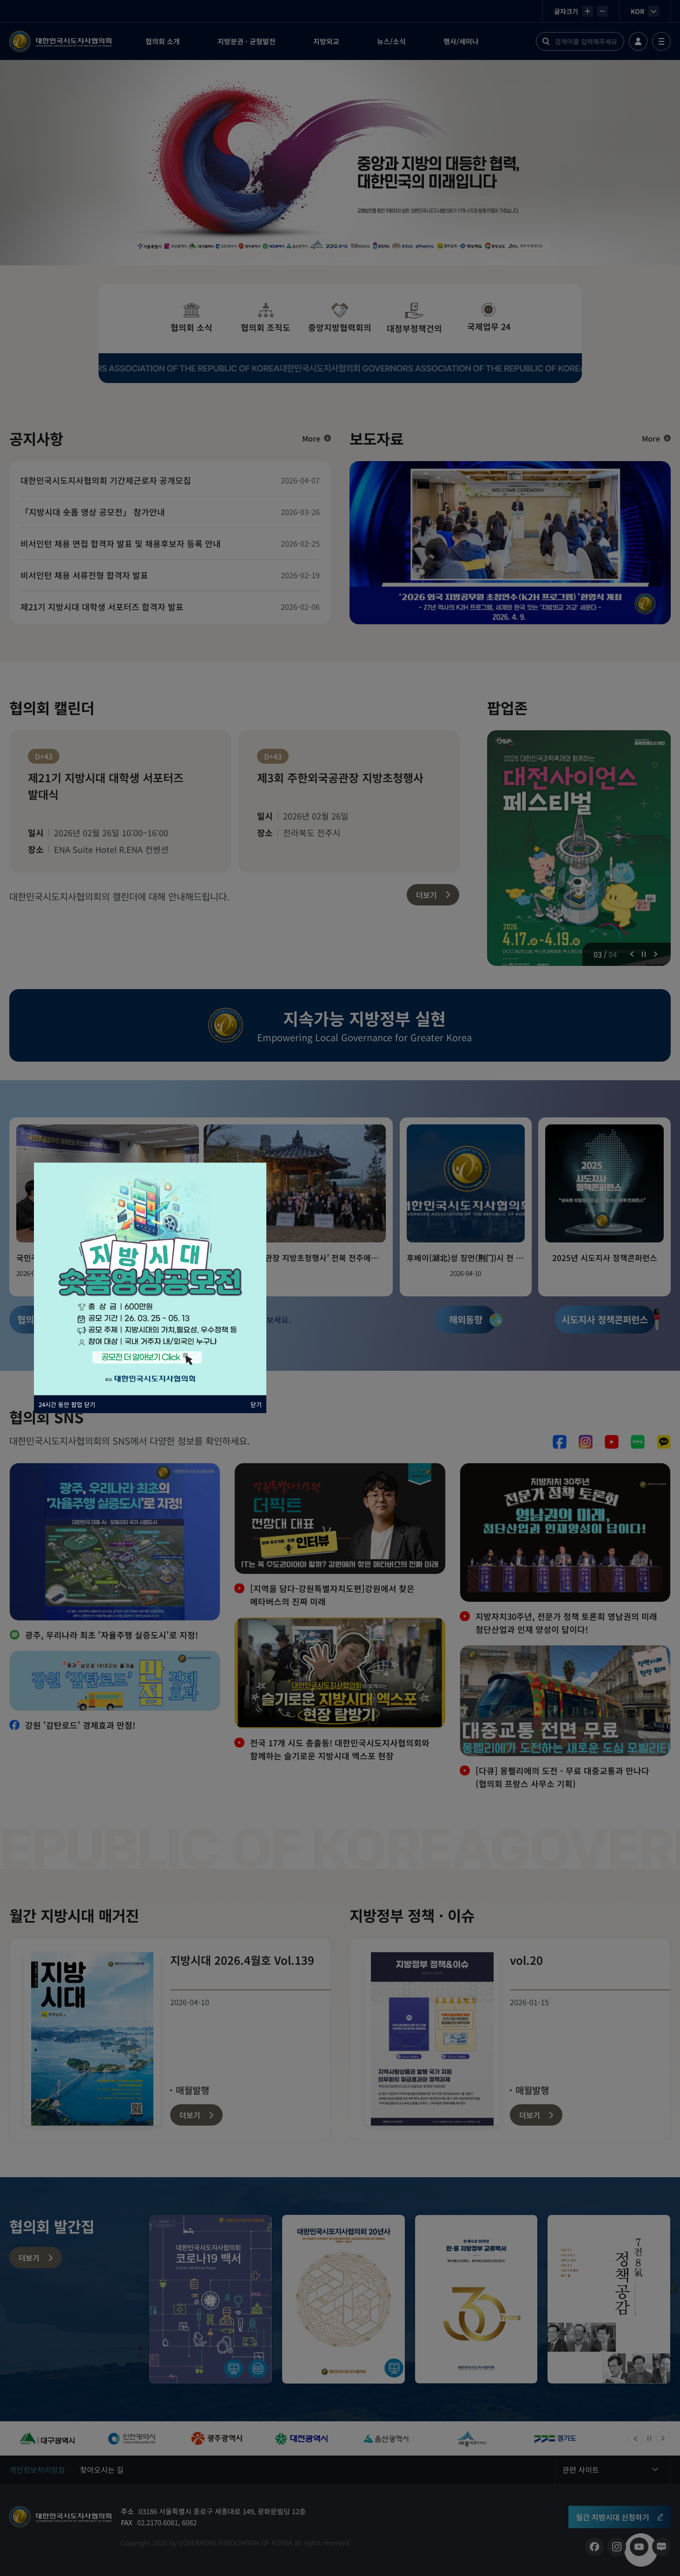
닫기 (256, 1404)
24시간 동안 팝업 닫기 (67, 1404)
